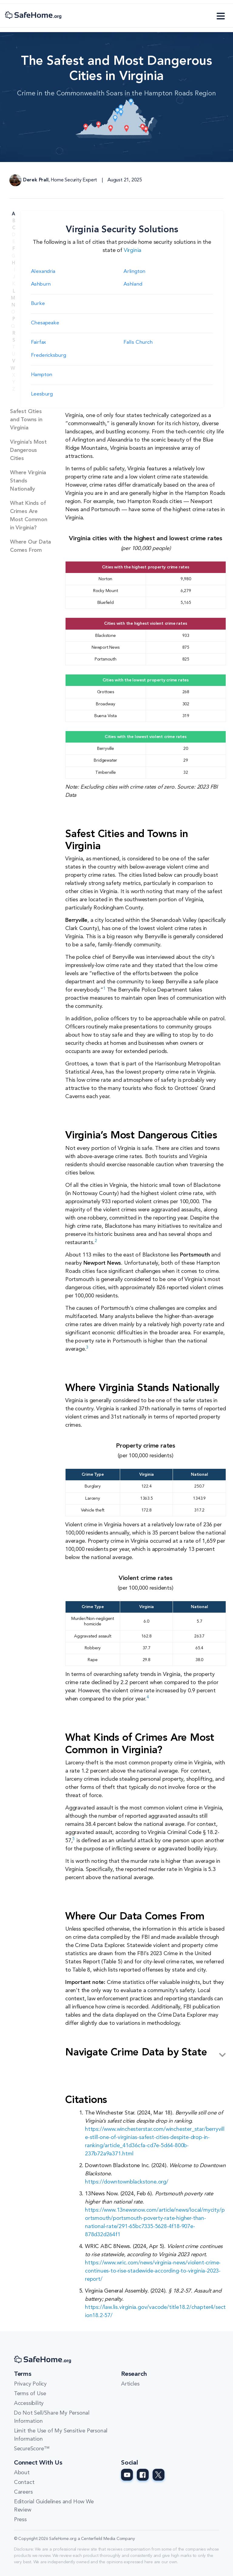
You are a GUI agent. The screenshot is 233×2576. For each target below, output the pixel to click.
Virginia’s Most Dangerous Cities (28, 450)
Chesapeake (45, 323)
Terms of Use (30, 2393)
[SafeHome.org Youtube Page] (127, 2475)
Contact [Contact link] (24, 2482)
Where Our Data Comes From (30, 546)
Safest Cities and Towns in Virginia (26, 420)
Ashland (132, 284)
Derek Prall (36, 180)
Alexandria (43, 271)
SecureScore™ (31, 2449)
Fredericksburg (48, 355)
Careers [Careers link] (23, 2492)
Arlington (134, 271)
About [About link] (22, 2472)
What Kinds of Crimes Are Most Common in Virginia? (28, 516)
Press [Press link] (20, 2519)
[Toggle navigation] (220, 15)
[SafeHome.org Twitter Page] (158, 2475)
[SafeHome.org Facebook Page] (143, 2475)
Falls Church (138, 342)
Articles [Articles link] (130, 2384)
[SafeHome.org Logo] (33, 15)
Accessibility (29, 2403)
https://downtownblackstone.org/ (126, 2182)
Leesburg (42, 394)
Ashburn (41, 284)
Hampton (41, 374)
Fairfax (38, 342)
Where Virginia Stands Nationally (28, 481)
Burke (38, 303)
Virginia (132, 250)
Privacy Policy (30, 2384)
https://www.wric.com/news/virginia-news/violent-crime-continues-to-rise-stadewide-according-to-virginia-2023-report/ (153, 2271)
